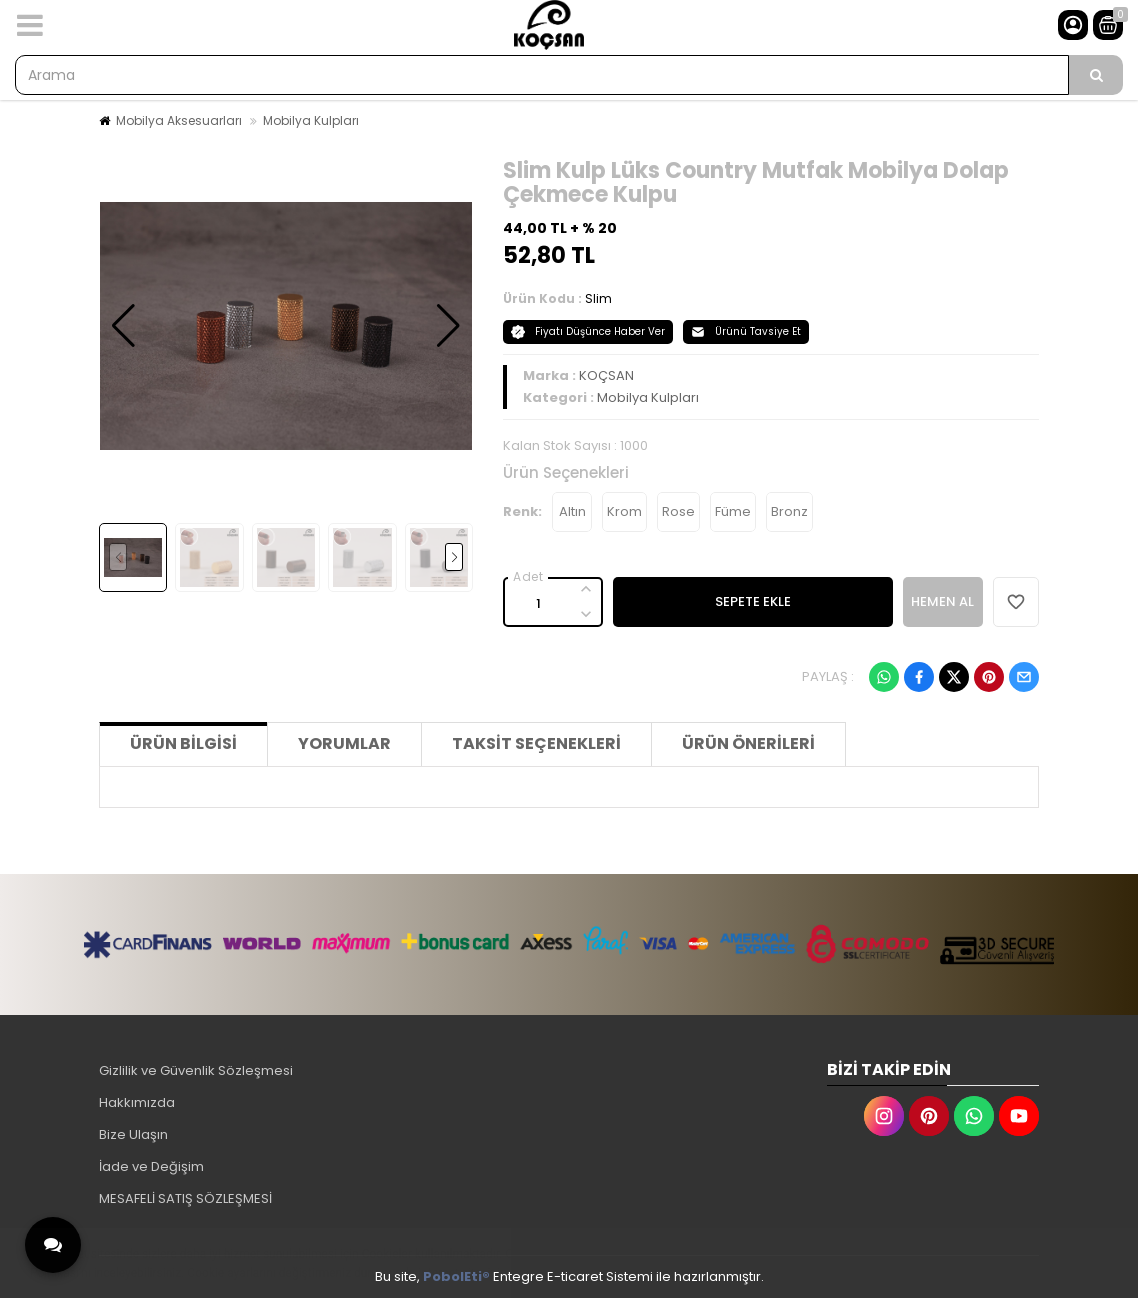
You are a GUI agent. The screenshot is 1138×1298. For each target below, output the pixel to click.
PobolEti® (456, 1276)
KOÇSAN (606, 375)
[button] (123, 326)
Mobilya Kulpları (311, 120)
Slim (598, 298)
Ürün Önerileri (748, 743)
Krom (624, 511)
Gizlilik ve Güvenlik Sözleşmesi (196, 1070)
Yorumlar (344, 743)
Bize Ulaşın (133, 1134)
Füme (733, 511)
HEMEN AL (942, 601)
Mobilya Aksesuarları (179, 120)
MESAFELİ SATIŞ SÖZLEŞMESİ (185, 1198)
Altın (572, 511)
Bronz (789, 511)
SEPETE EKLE (753, 601)
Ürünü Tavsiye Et (746, 331)
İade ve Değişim (151, 1166)
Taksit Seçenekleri (536, 743)
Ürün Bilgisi (183, 743)
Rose (678, 511)
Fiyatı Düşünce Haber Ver (588, 331)
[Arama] (1096, 75)
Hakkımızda (137, 1102)
